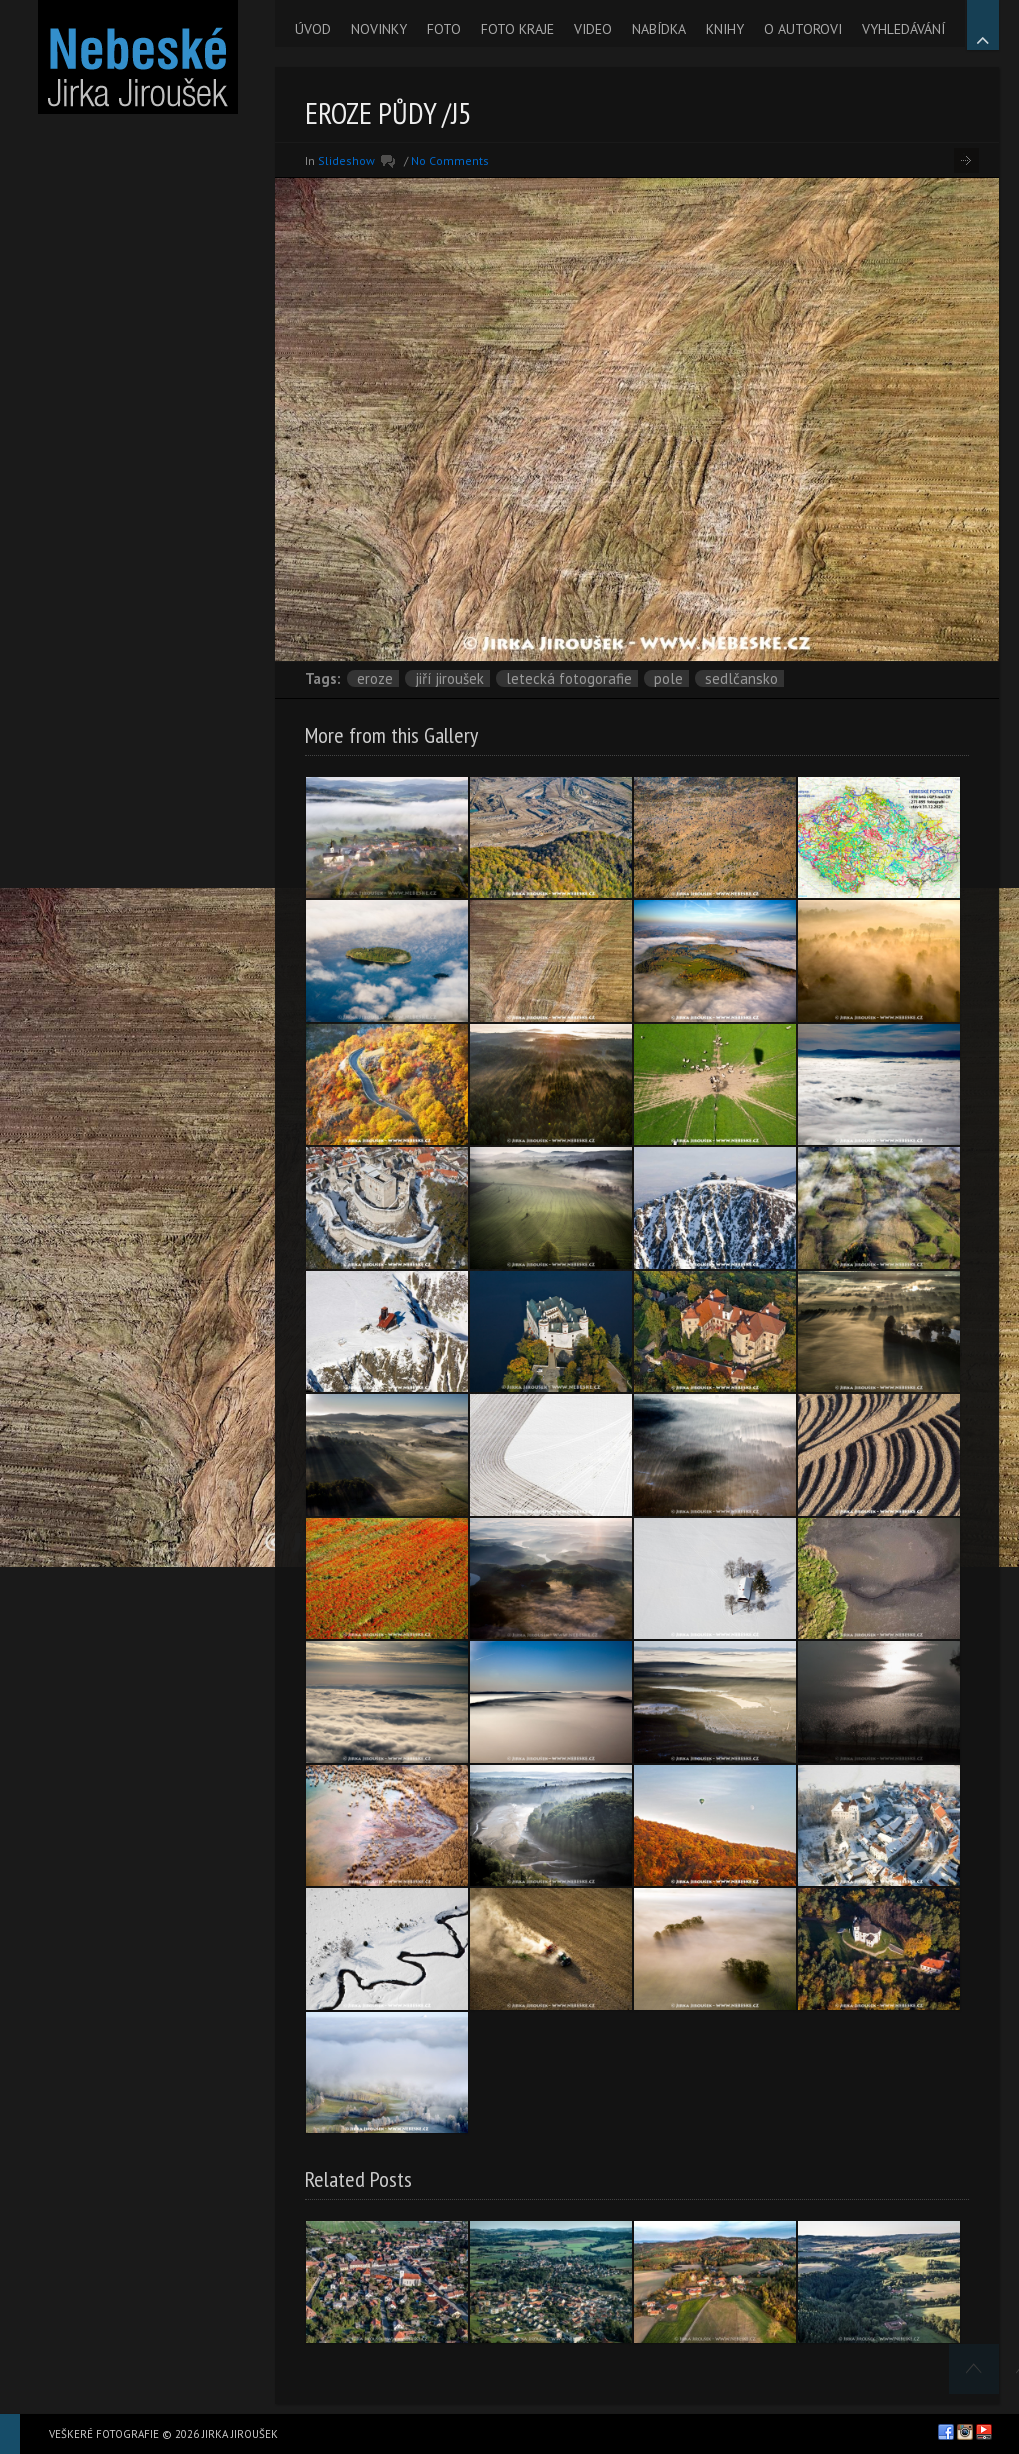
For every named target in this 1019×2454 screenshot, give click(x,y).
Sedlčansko (741, 678)
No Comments (450, 160)
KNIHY (725, 29)
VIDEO (593, 29)
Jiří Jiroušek (449, 678)
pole (668, 678)
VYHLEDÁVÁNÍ (903, 29)
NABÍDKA (659, 29)
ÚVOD (313, 29)
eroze (375, 678)
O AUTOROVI (803, 29)
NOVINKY (379, 29)
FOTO (444, 29)
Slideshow (346, 160)
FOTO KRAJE (517, 29)
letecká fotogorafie (569, 678)
